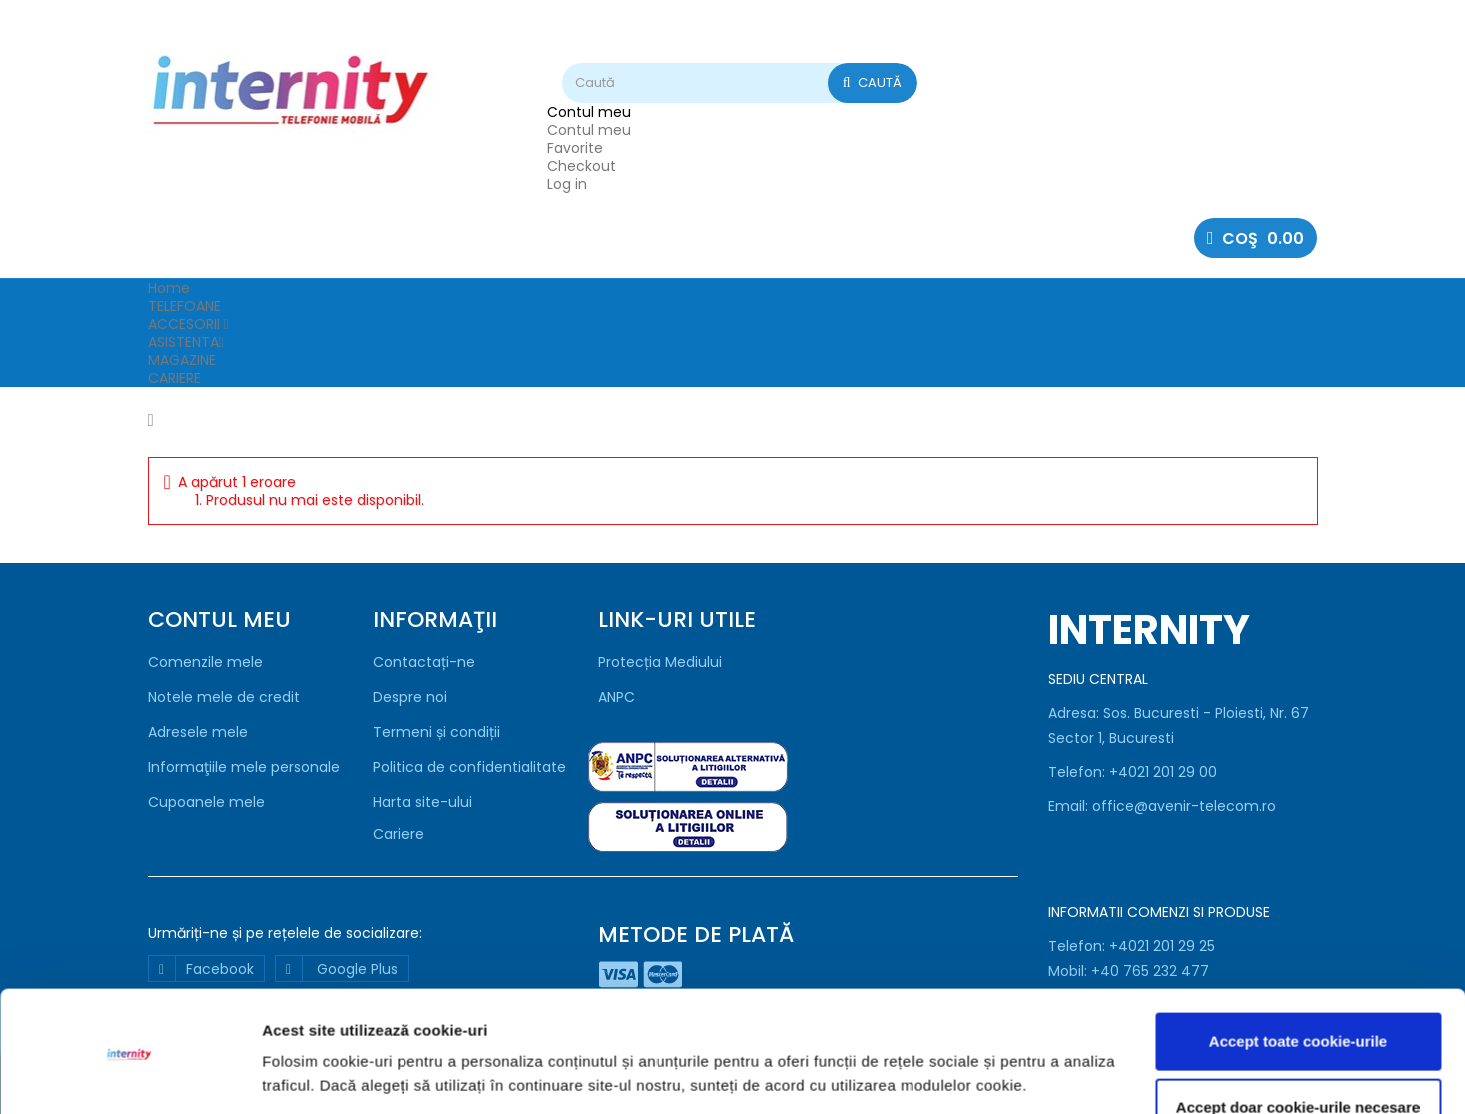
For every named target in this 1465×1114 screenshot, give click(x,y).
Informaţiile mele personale (244, 767)
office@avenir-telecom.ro (1184, 806)
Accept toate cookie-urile (1298, 975)
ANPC (616, 697)
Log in (567, 184)
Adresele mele (198, 732)
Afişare (288, 1074)
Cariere (398, 834)
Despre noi (410, 697)
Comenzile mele (205, 662)
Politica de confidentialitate (469, 767)
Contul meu (589, 130)
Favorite (575, 148)
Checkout (581, 166)
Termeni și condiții (436, 732)
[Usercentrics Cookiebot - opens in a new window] (129, 1075)
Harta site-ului (422, 802)
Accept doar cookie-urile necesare (1298, 1040)
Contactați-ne (424, 662)
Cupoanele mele (206, 802)
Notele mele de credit (224, 697)
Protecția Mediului (660, 662)
